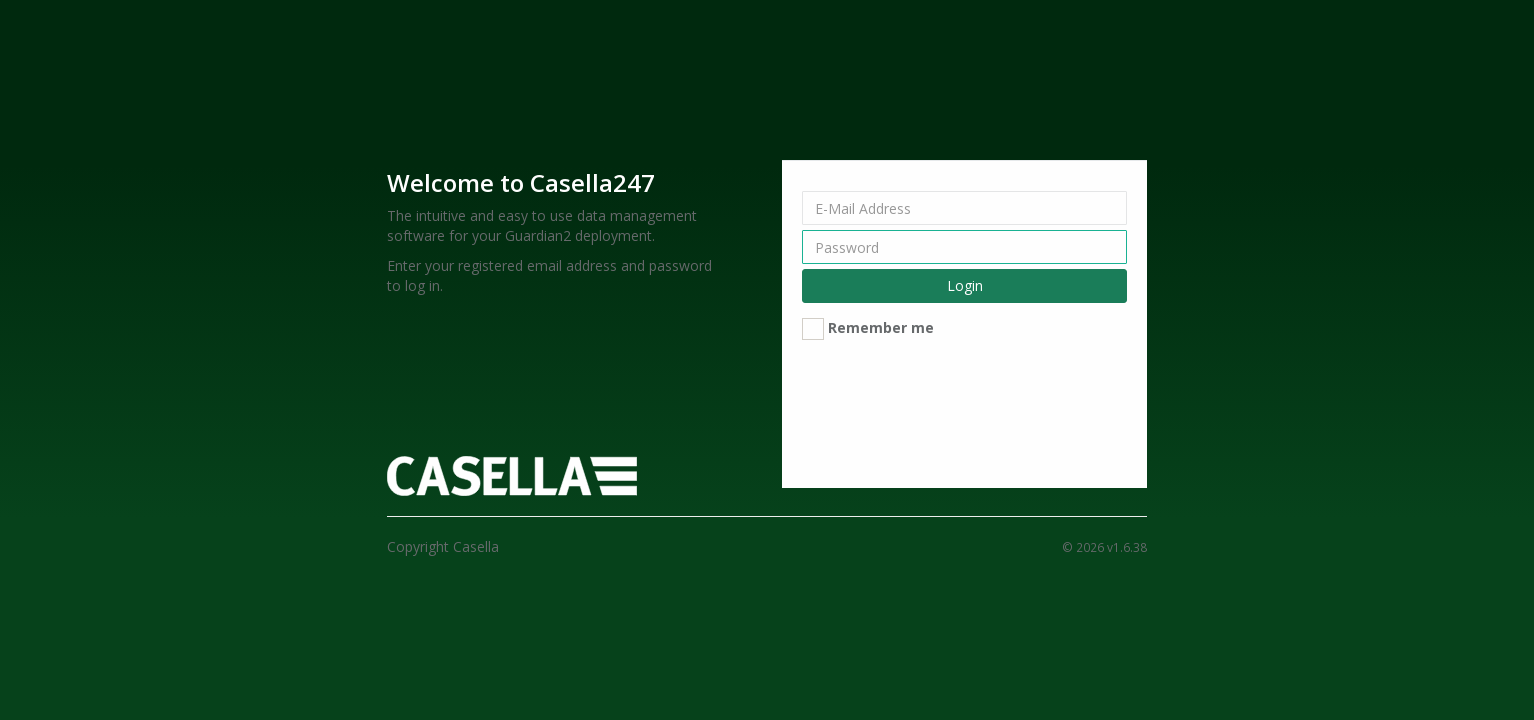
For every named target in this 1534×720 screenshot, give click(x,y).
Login (965, 285)
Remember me (881, 327)
